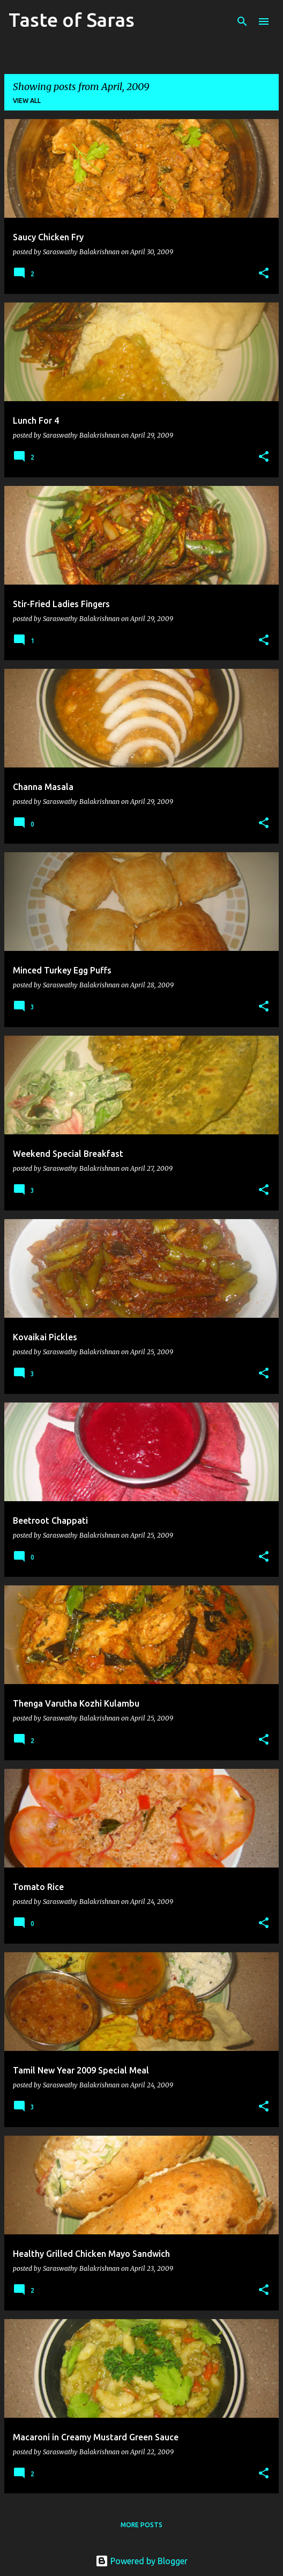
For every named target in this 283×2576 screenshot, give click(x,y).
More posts (141, 2524)
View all (27, 100)
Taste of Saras (72, 20)
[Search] (242, 21)
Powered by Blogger (141, 2561)
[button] (263, 274)
